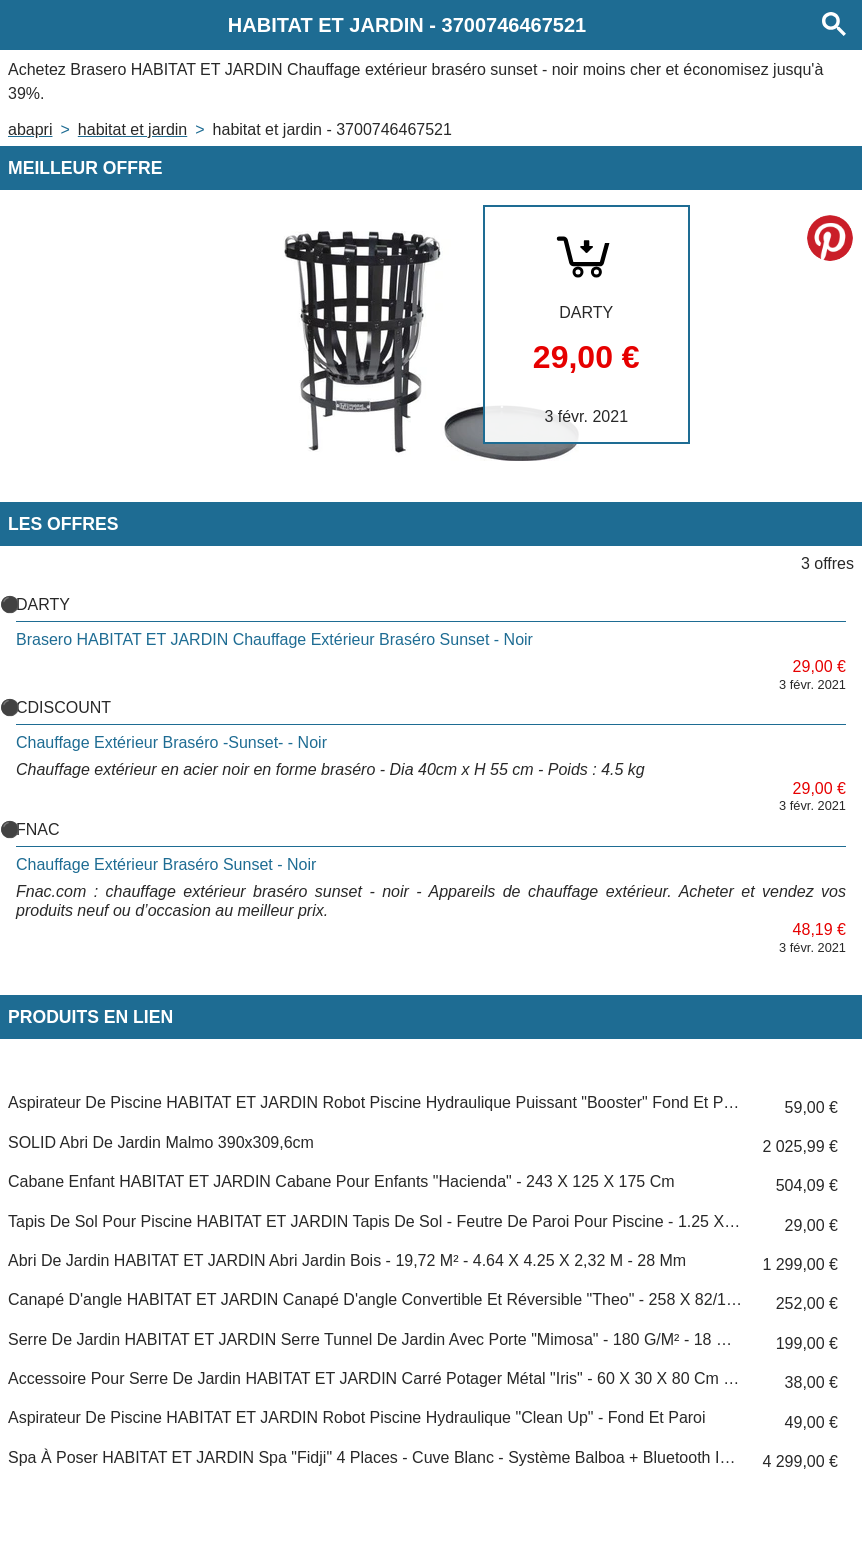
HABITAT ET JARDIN (132, 129)
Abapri (30, 129)
